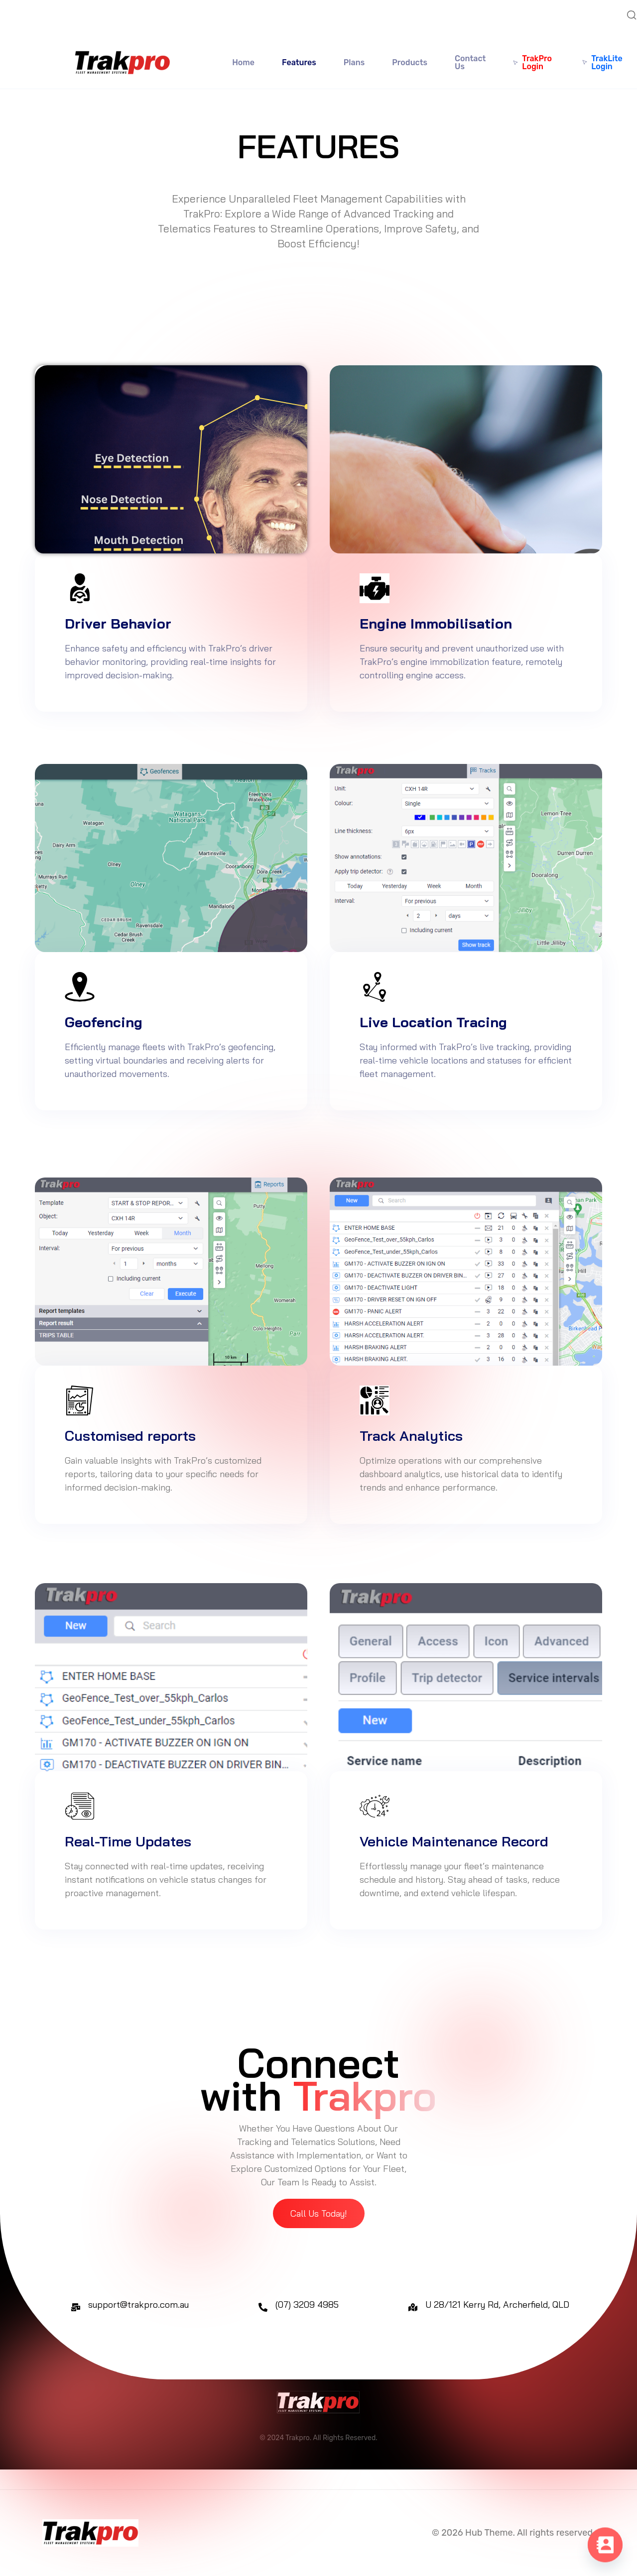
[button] (319, 2213)
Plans (354, 62)
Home (243, 62)
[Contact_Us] (605, 2546)
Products (409, 62)
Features (299, 62)
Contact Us (470, 62)
